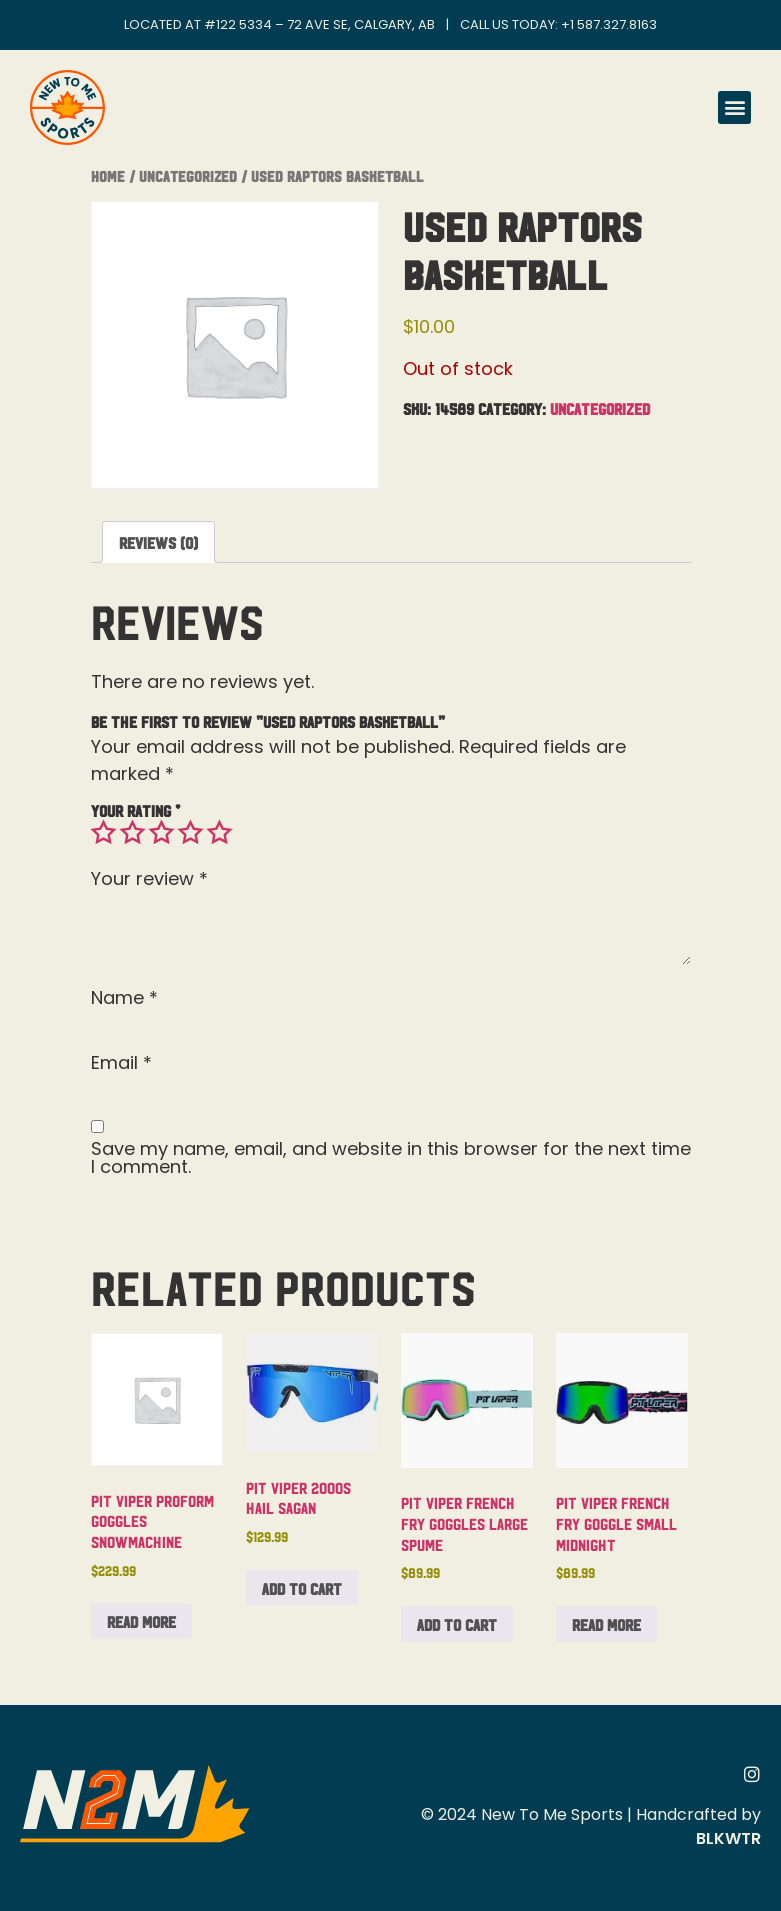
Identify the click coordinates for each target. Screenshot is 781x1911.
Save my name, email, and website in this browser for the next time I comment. (391, 1158)
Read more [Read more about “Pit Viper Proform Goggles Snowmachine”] (141, 1621)
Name (124, 998)
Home (108, 175)
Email (121, 1063)
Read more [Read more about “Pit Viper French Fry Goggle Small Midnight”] (606, 1624)
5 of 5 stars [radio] (219, 833)
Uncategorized (188, 175)
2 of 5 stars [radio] (132, 833)
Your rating (135, 810)
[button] (734, 107)
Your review (149, 879)
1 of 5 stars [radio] (103, 833)
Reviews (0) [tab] (158, 542)
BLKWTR (728, 1838)
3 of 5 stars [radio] (161, 833)
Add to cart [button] (302, 1588)
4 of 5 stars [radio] (190, 833)
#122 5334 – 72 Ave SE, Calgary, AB (319, 24)
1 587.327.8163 (613, 24)
